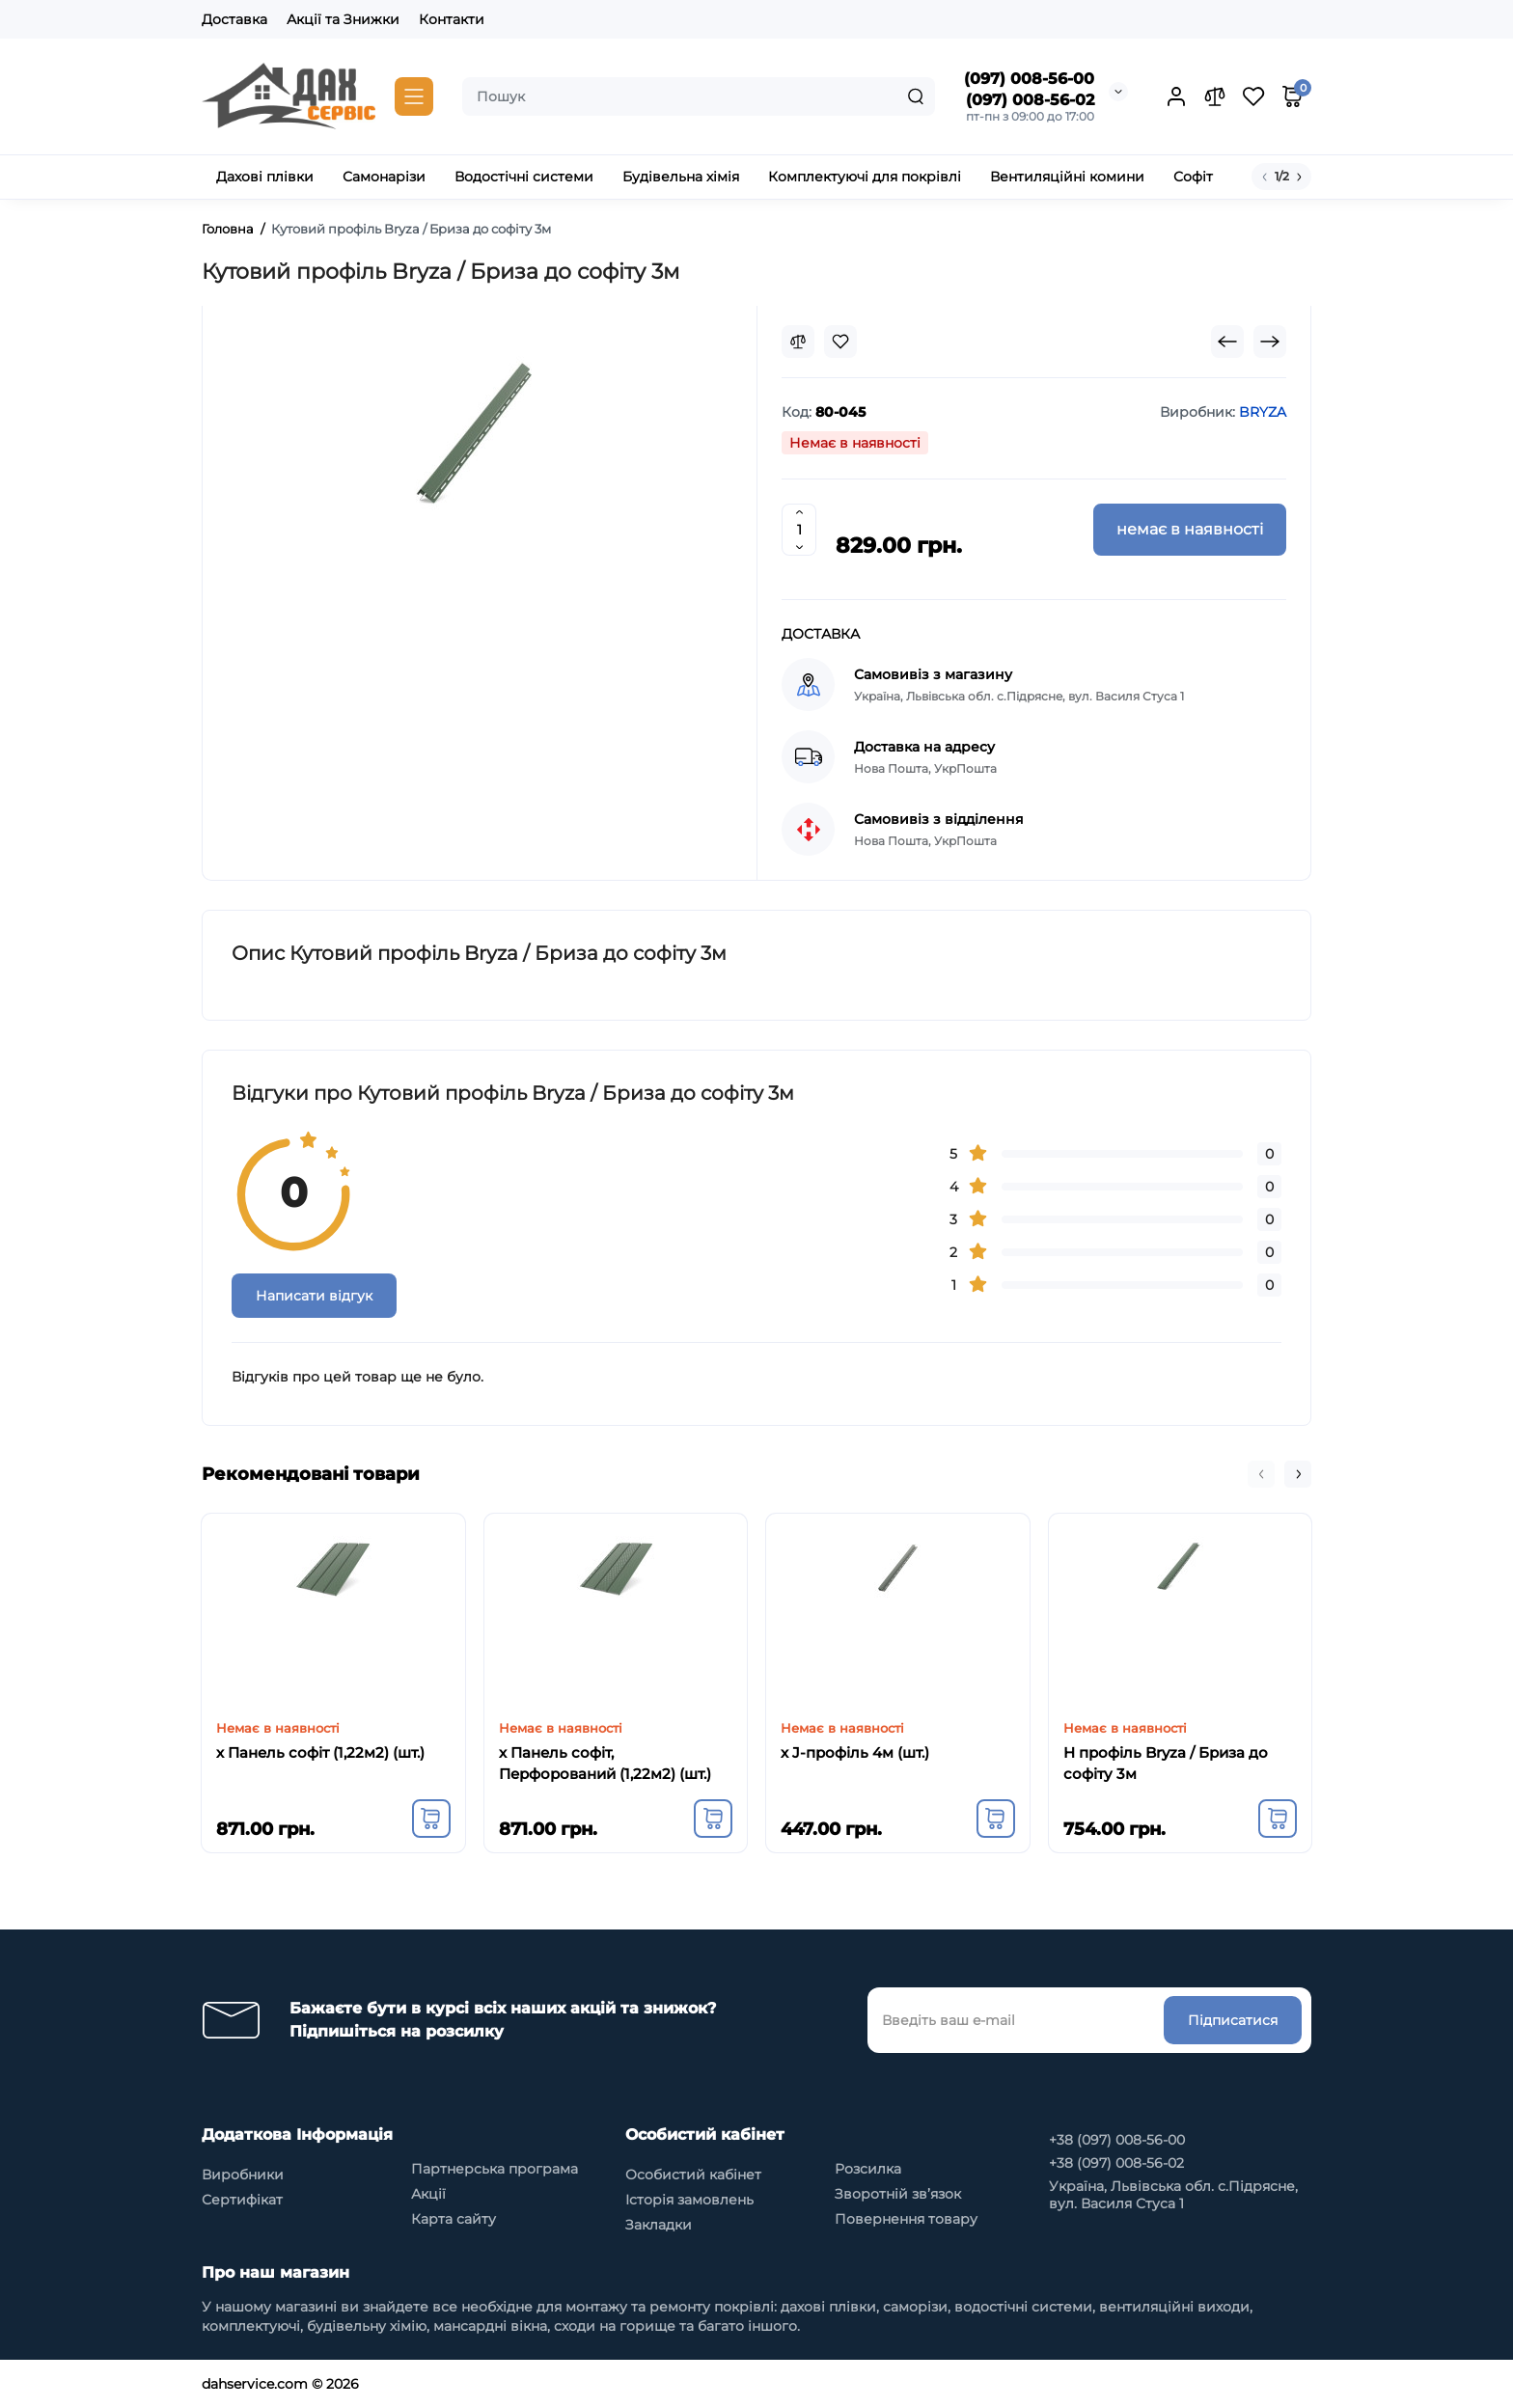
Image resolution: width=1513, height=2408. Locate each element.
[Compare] (798, 341)
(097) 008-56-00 (1029, 78)
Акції (428, 2194)
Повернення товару (906, 2219)
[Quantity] (799, 529)
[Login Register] (1176, 96)
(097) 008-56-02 (1030, 100)
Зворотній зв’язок (898, 2194)
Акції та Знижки (343, 19)
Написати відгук (314, 1295)
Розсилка (868, 2168)
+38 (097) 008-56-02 (1116, 2163)
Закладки (658, 2224)
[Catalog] (414, 96)
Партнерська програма (494, 2168)
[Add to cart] (431, 1818)
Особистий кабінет (693, 2174)
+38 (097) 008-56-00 (1117, 2139)
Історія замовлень (689, 2199)
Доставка (234, 19)
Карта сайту (453, 2219)
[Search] (915, 96)
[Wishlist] (840, 341)
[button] (1261, 1474)
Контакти (451, 19)
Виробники (243, 2174)
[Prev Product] (1227, 341)
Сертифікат (242, 2199)
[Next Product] (1269, 341)
